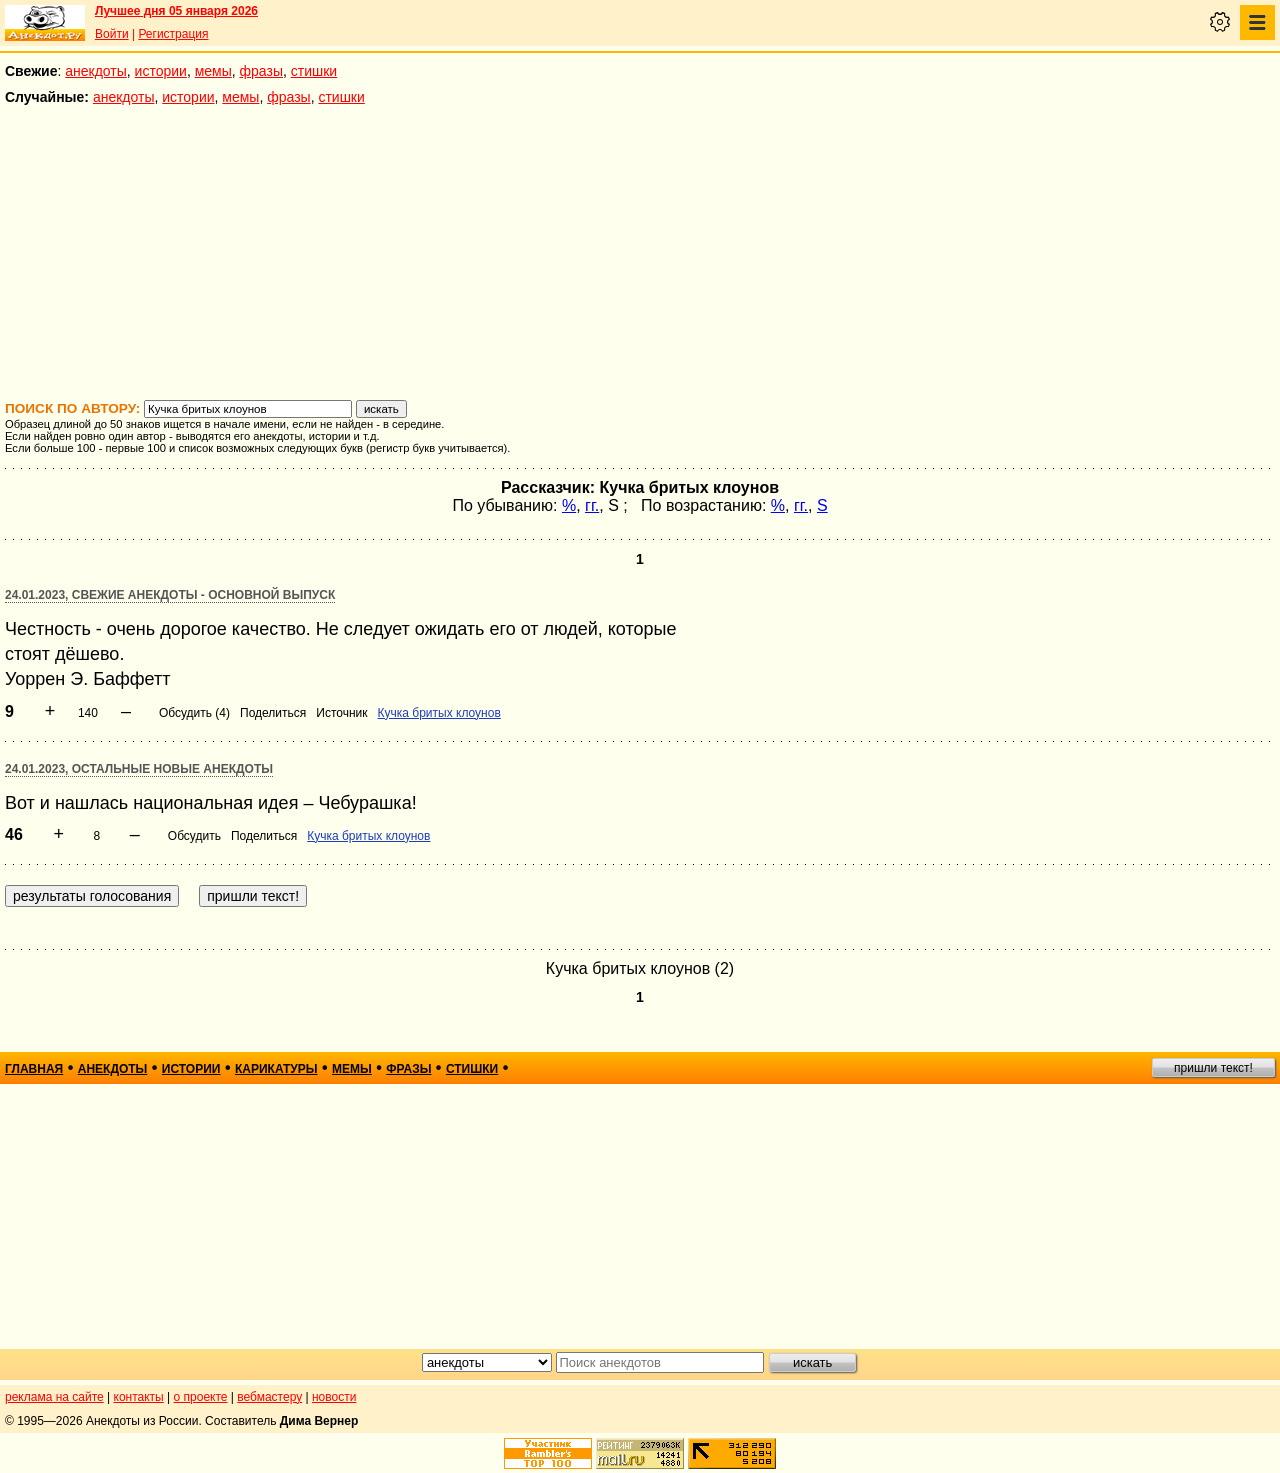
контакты (139, 1397)
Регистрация (173, 34)
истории (161, 71)
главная (34, 1069)
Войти (112, 34)
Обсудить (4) (194, 713)
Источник (341, 713)
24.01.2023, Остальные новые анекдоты (139, 769)
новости (334, 1397)
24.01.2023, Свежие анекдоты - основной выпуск (170, 595)
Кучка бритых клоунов (439, 713)
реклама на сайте (54, 1397)
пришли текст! (1213, 1068)
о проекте (201, 1397)
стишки (314, 71)
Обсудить (194, 836)
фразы (261, 71)
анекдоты (96, 71)
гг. (592, 505)
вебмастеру (269, 1397)
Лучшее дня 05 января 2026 (176, 11)
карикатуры (276, 1069)
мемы (213, 71)
